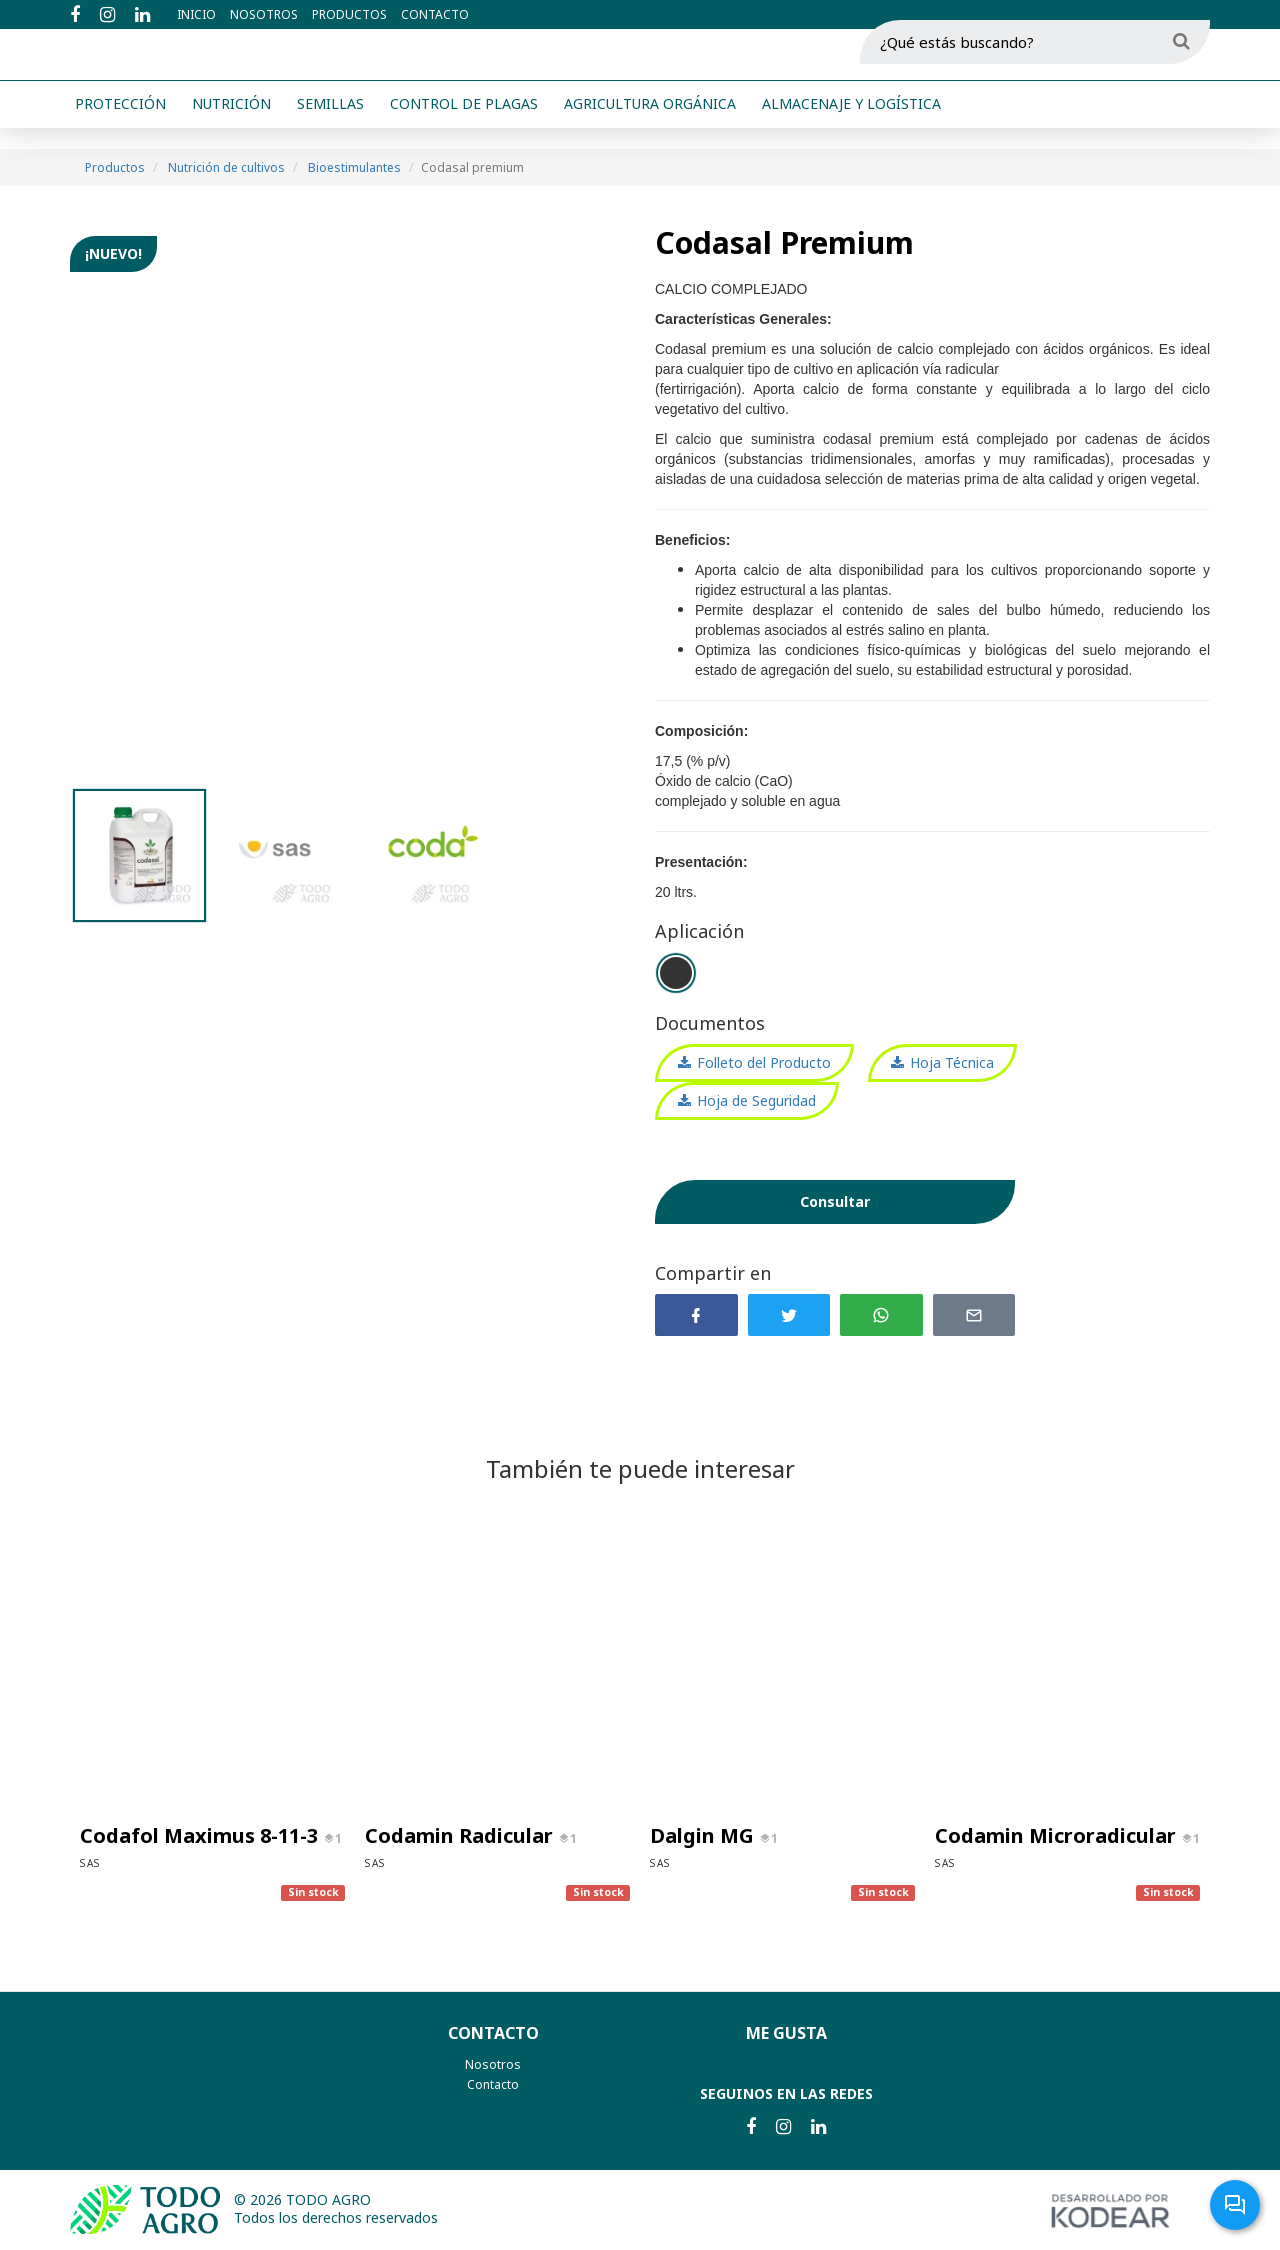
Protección (120, 129)
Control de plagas (464, 129)
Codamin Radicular (461, 1835)
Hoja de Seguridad (756, 1100)
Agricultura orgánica (650, 129)
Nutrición (231, 129)
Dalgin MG (704, 1835)
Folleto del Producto (764, 1062)
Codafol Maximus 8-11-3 (201, 1835)
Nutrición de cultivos (226, 167)
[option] (347, 503)
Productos (349, 14)
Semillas (330, 129)
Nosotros (264, 14)
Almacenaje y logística (851, 129)
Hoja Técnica (952, 1062)
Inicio (196, 14)
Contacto (435, 14)
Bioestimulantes (354, 167)
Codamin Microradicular (1058, 1835)
